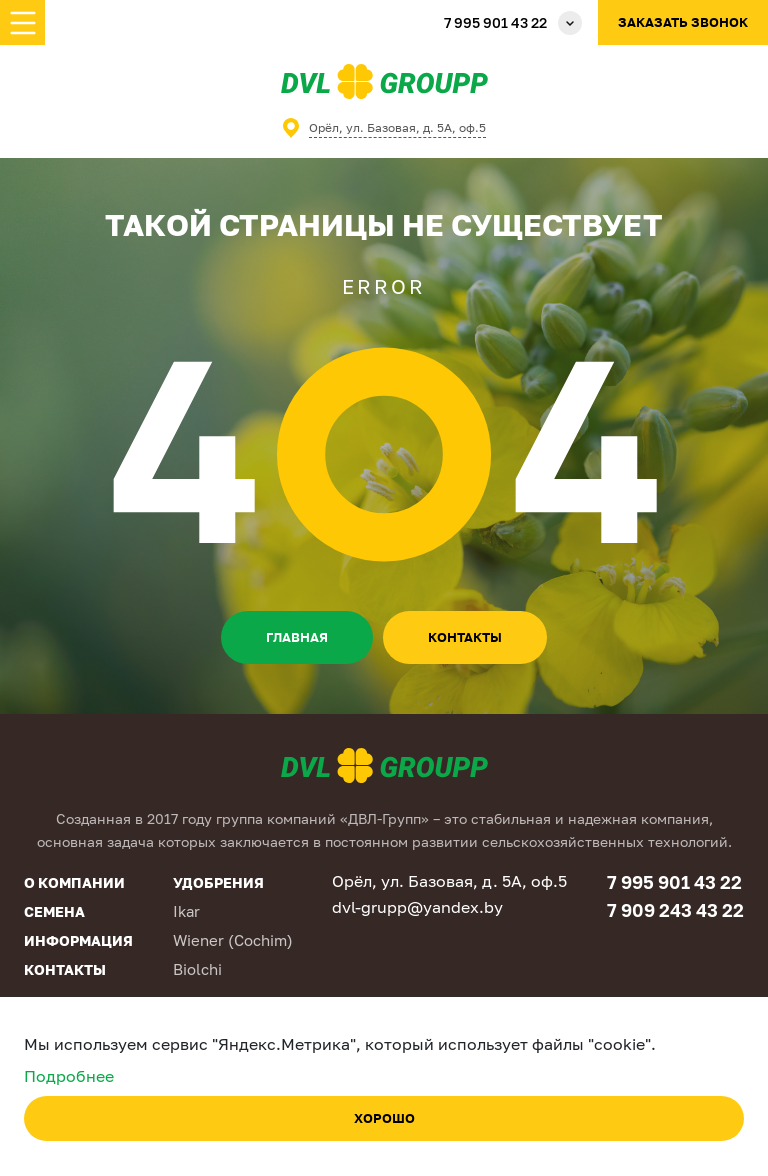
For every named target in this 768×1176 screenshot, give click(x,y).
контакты (465, 637)
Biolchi (197, 969)
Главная (297, 637)
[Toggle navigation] (22, 22)
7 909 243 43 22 (675, 910)
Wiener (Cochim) (233, 940)
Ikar (186, 911)
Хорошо (384, 1118)
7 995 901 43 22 (495, 22)
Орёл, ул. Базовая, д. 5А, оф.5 (397, 127)
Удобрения (218, 882)
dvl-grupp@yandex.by (417, 907)
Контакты (65, 969)
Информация (78, 940)
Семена (54, 911)
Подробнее (69, 1076)
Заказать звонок (683, 22)
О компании (74, 882)
